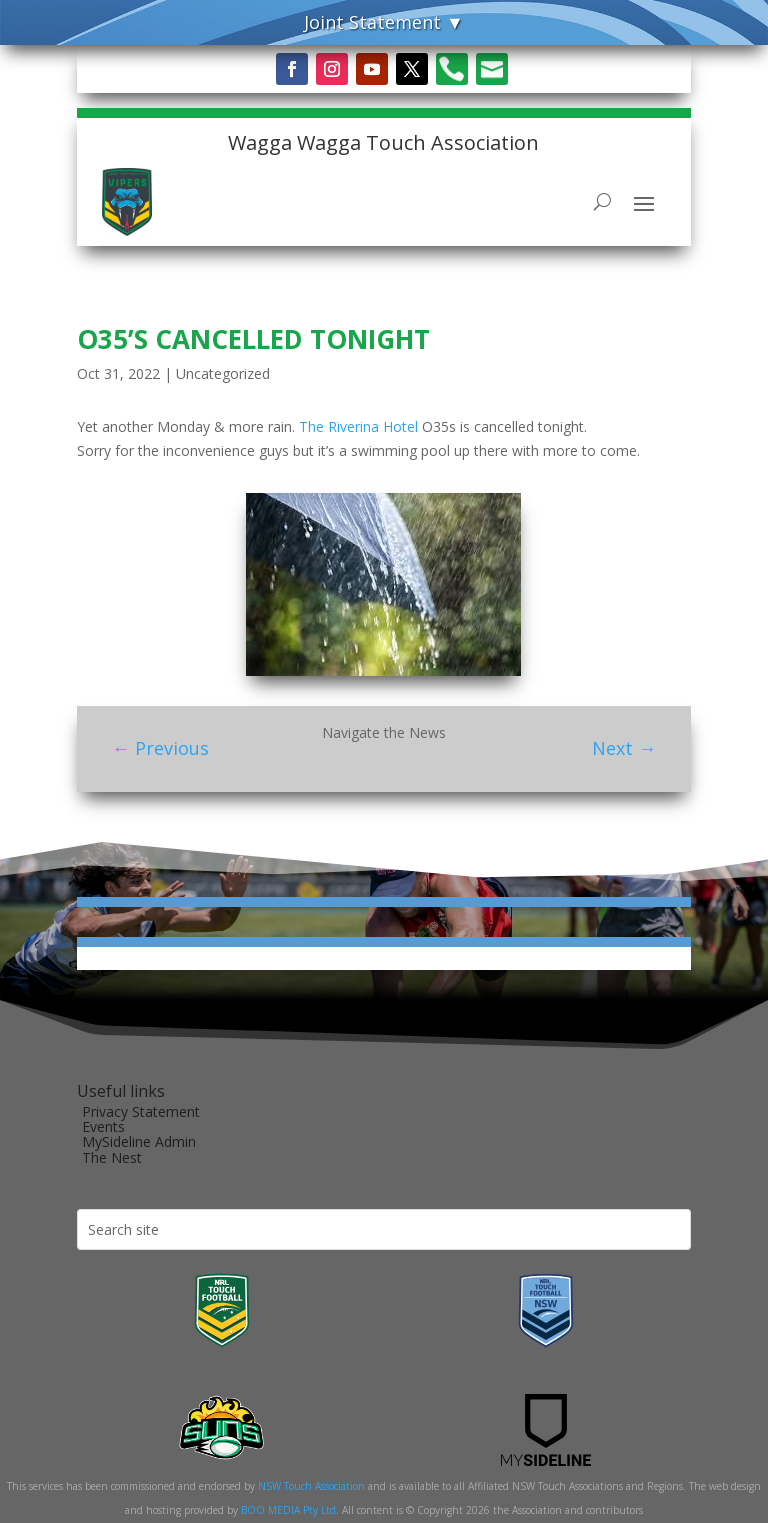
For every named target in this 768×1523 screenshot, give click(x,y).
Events (103, 1126)
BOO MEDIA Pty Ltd (288, 1510)
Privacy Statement (141, 1111)
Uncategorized (223, 373)
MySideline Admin (139, 1141)
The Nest (112, 1157)
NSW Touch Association (311, 1486)
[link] (358, 426)
